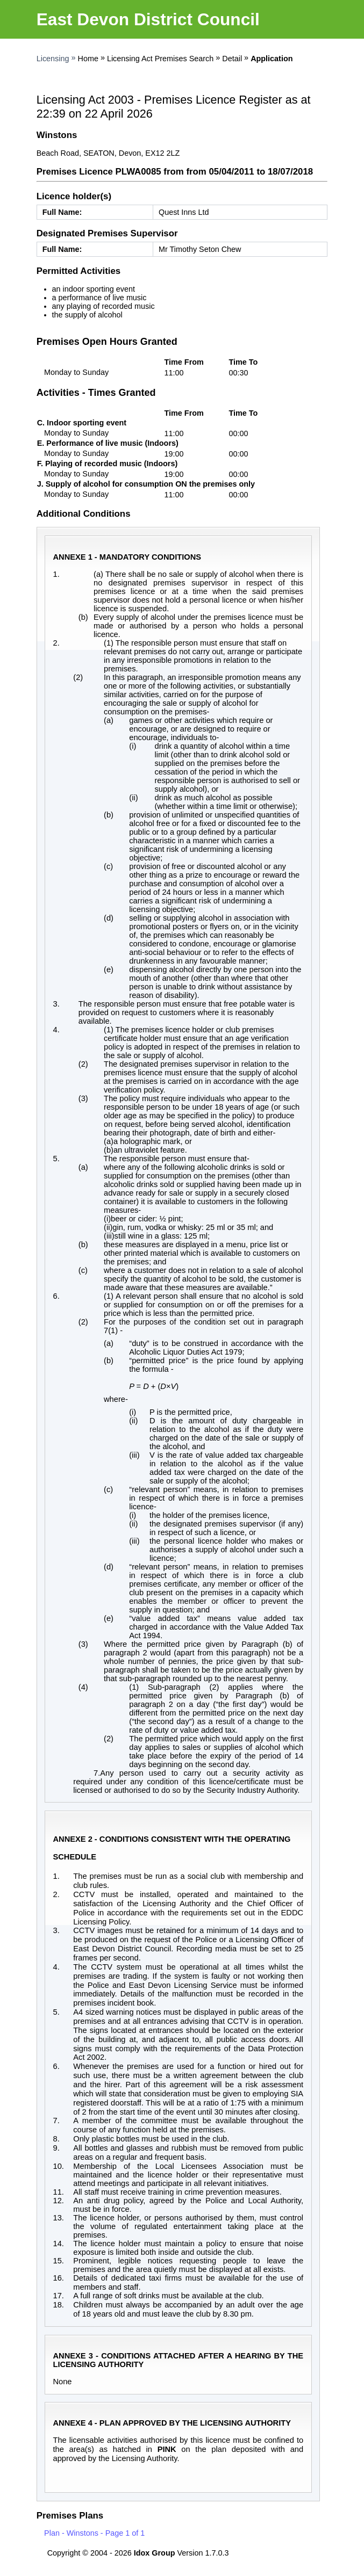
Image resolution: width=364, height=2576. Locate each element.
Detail (232, 58)
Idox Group (154, 2553)
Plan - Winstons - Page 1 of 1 (94, 2533)
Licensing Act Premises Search (160, 58)
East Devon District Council (148, 19)
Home (88, 58)
